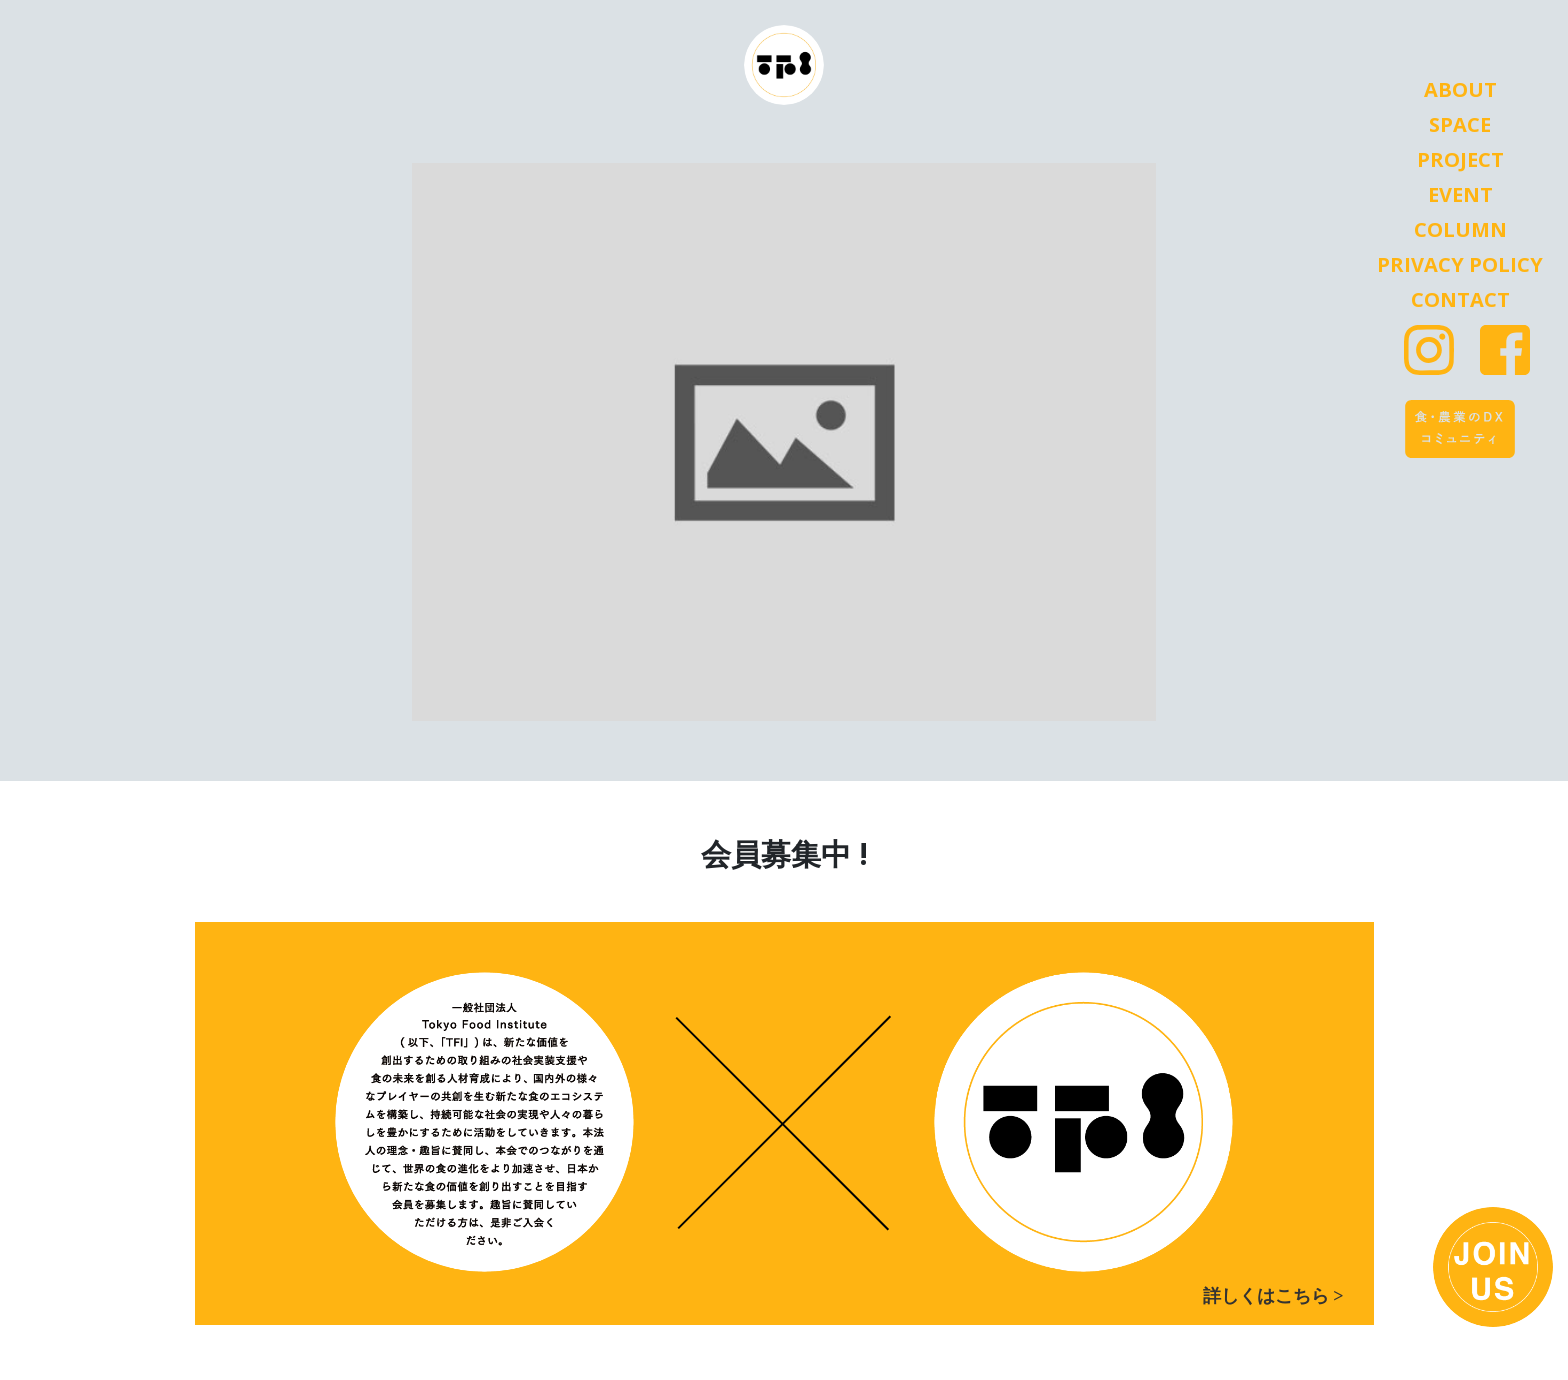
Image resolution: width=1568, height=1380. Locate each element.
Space (1460, 125)
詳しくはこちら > (1273, 1296)
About (1460, 90)
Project (1460, 160)
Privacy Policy (1460, 265)
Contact (1460, 300)
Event (1460, 195)
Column (1460, 230)
